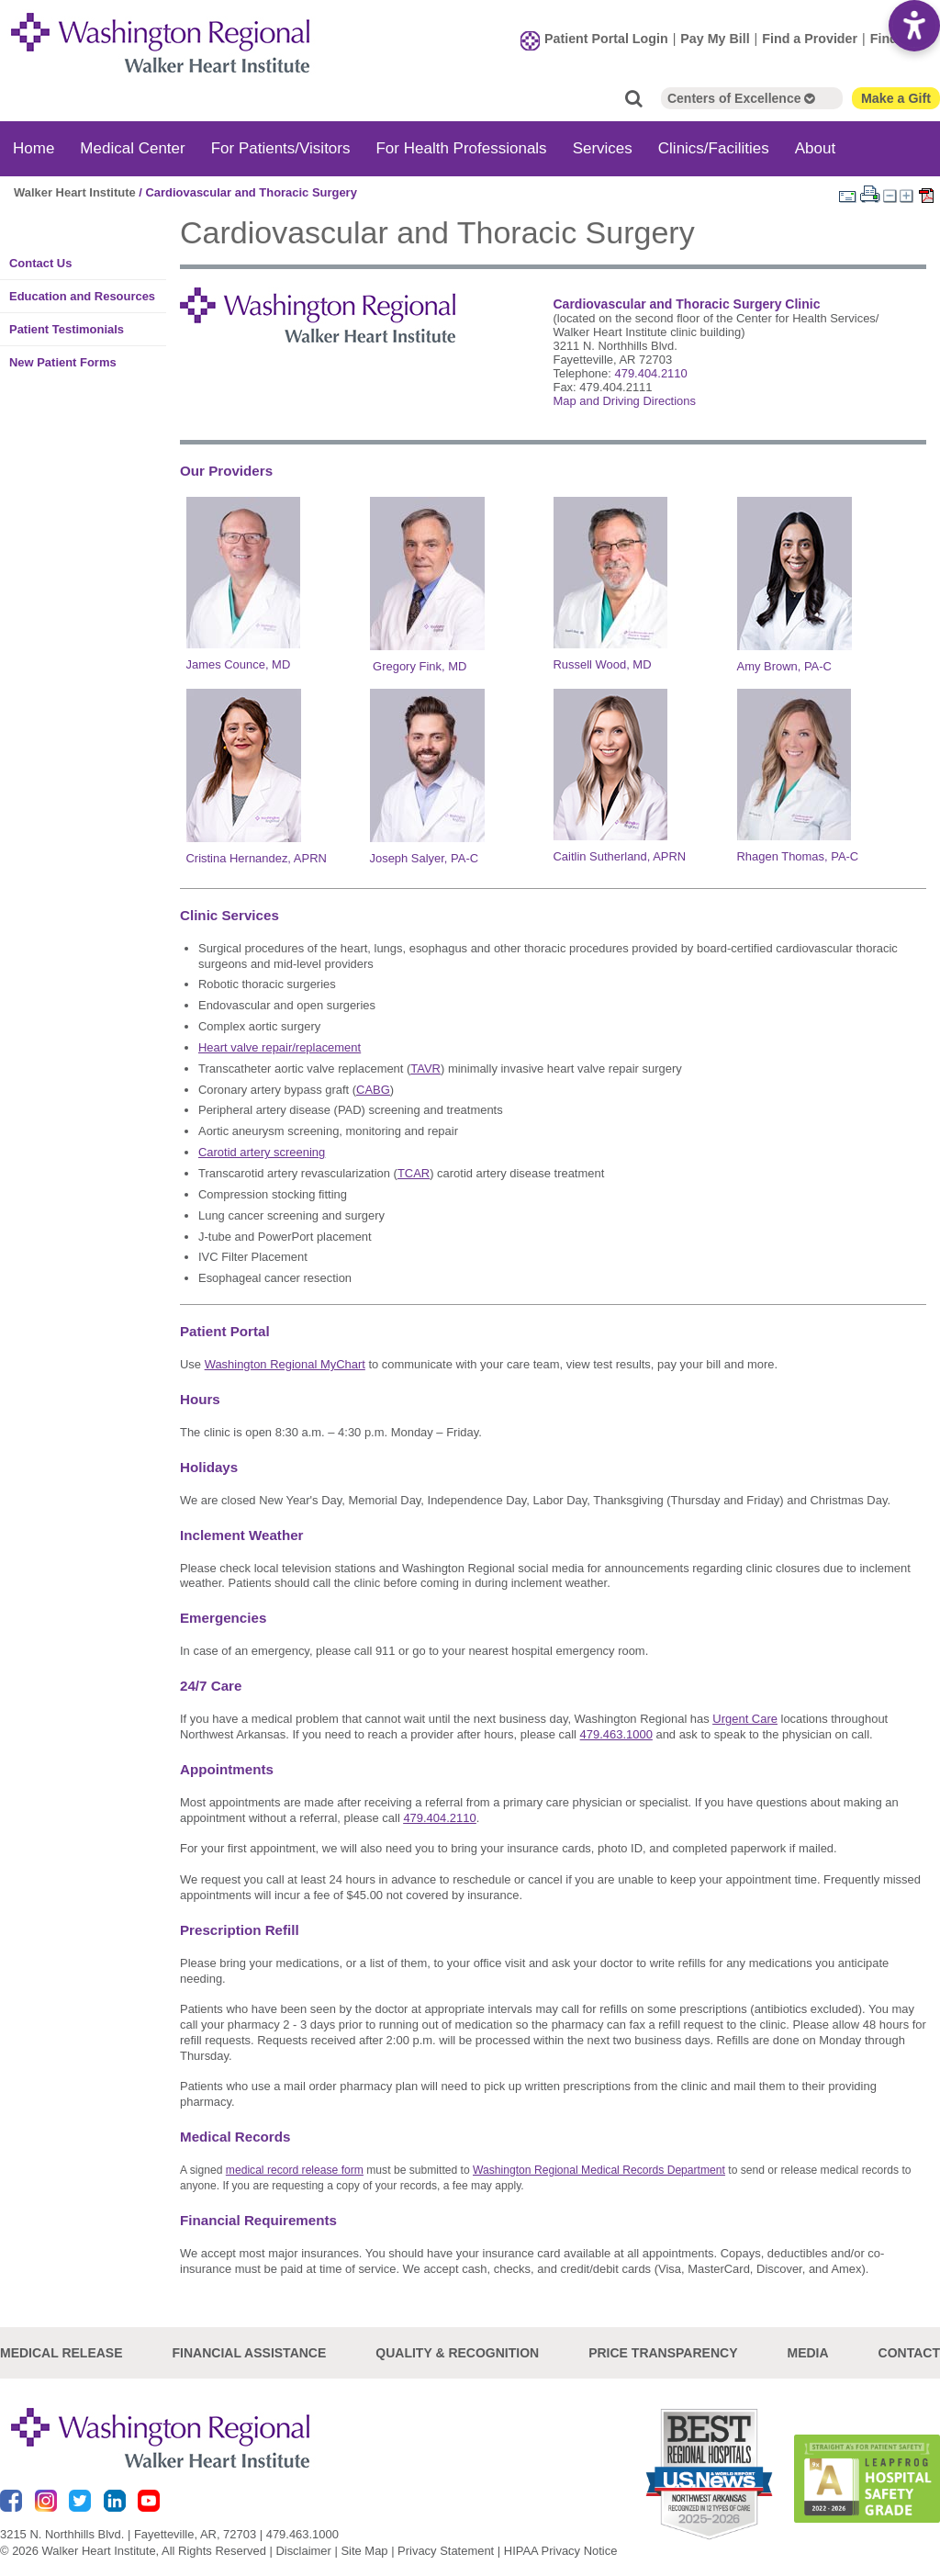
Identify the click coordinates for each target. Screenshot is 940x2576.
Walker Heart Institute (75, 190)
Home (33, 146)
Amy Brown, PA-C (784, 664)
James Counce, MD (238, 662)
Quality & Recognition (457, 2352)
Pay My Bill (714, 37)
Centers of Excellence (741, 96)
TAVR (425, 1067)
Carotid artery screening (261, 1151)
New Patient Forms (63, 360)
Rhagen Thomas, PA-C (798, 855)
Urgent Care (745, 1718)
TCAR (413, 1171)
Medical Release (61, 2352)
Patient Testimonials (66, 327)
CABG (373, 1088)
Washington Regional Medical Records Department (599, 2169)
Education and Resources (82, 294)
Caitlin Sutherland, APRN (620, 855)
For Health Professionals (460, 146)
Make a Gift (896, 96)
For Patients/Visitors (281, 146)
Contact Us (40, 261)
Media (807, 2352)
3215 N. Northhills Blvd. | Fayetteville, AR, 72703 (128, 2532)
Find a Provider (809, 37)
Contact (909, 2352)
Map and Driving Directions (624, 399)
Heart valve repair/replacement (279, 1045)
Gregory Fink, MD (419, 664)
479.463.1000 (302, 2532)
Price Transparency (662, 2352)
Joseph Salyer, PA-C (424, 857)
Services (602, 146)
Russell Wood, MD (603, 662)
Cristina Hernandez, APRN (256, 857)
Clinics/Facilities (713, 146)
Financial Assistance (250, 2352)
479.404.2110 (650, 371)
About (815, 146)
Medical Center (132, 146)
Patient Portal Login (606, 37)
